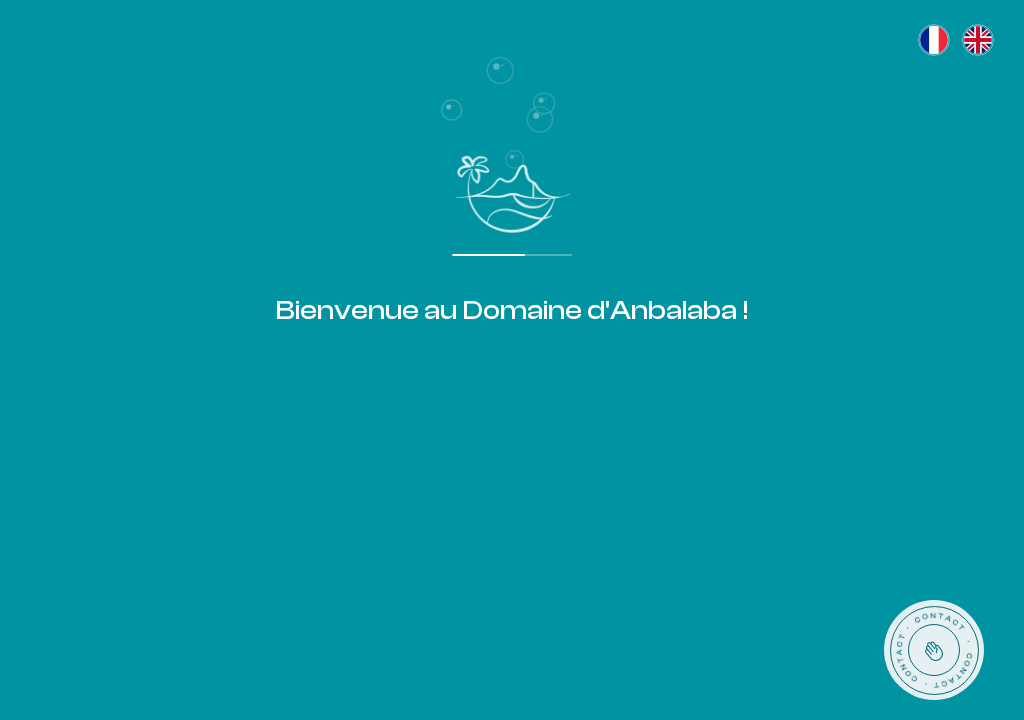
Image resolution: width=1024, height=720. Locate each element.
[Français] (934, 40)
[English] (978, 40)
